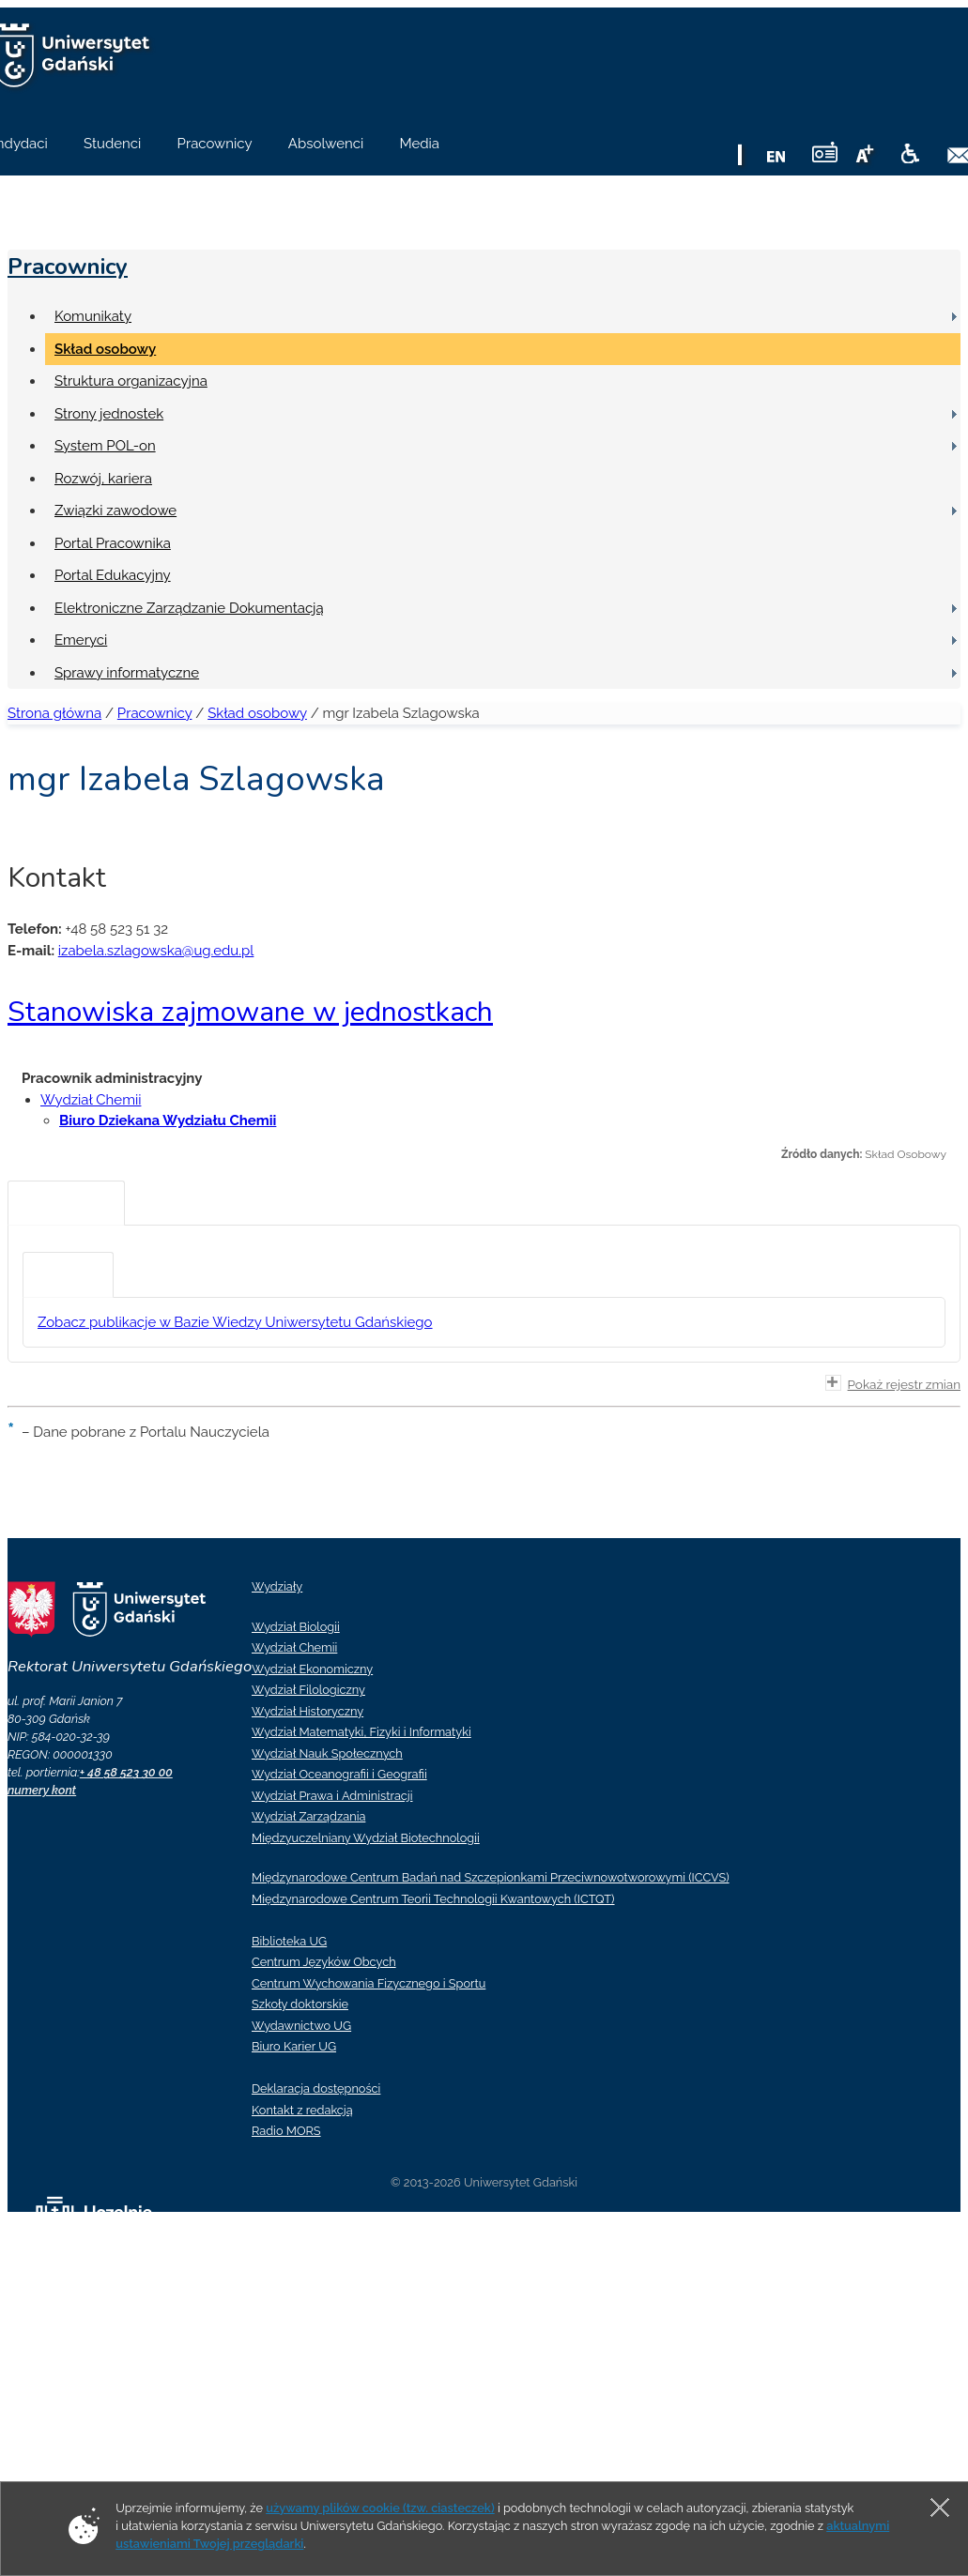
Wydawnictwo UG (301, 2026)
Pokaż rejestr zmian (892, 1383)
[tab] (66, 1203)
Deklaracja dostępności (316, 2088)
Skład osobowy (105, 349)
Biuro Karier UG (294, 2046)
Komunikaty (92, 316)
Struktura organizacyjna (130, 381)
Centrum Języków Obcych (324, 1962)
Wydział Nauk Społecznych (327, 1753)
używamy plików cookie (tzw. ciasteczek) (380, 2508)
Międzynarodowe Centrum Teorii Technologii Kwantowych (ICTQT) (433, 1899)
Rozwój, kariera (103, 478)
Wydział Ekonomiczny (312, 1669)
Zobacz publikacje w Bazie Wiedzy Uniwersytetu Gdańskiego (235, 1322)
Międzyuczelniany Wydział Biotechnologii (366, 1838)
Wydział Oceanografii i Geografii (339, 1774)
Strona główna (54, 713)
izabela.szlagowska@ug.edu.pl (156, 950)
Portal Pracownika (112, 543)
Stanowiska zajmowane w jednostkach (250, 1012)
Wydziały (277, 1586)
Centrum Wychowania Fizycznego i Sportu (368, 1983)
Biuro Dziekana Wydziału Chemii (167, 1120)
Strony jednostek (108, 413)
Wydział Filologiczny (308, 1690)
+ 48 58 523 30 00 (126, 1772)
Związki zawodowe (115, 510)
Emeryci (80, 640)
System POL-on (105, 445)
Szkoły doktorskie (300, 2004)
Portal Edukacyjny (112, 575)
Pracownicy (68, 267)
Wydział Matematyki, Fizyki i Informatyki (361, 1732)
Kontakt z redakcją (302, 2110)
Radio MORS (286, 2131)
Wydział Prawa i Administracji (332, 1796)
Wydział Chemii (90, 1099)
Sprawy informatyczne (126, 672)
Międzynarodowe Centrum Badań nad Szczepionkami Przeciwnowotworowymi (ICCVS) (491, 1877)
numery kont (42, 1790)
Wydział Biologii (296, 1627)
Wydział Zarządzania (308, 1816)
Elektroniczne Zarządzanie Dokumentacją (189, 608)
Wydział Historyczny (307, 1711)
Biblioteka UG (289, 1941)
